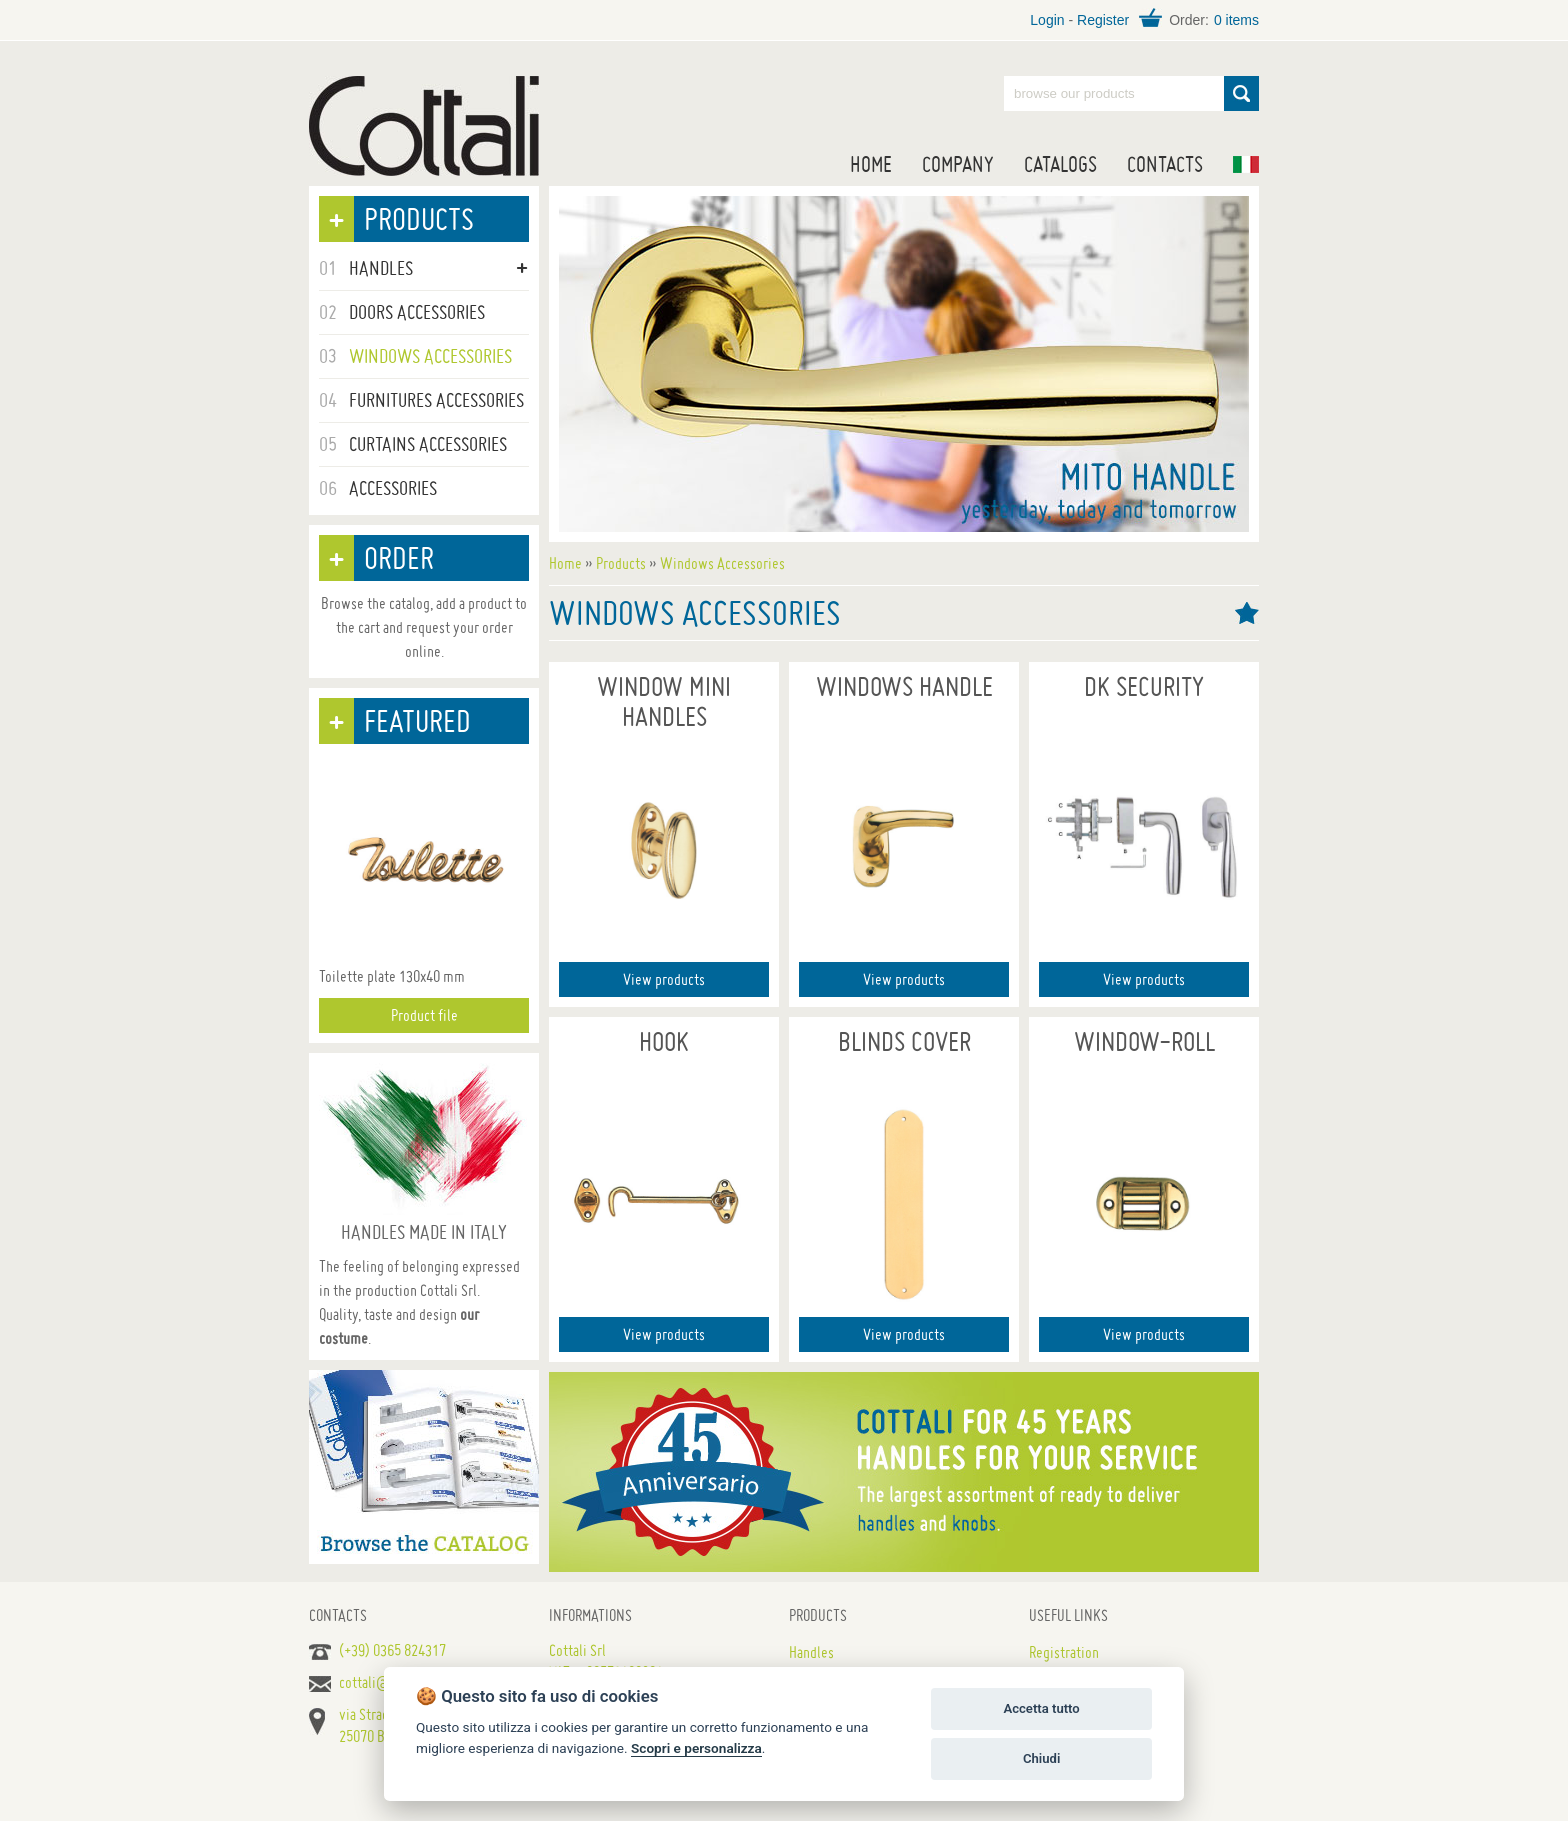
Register (1103, 20)
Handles (811, 1652)
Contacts (1165, 164)
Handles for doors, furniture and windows (424, 126)
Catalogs (1060, 164)
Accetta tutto (1041, 1708)
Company (958, 164)
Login (1047, 20)
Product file (424, 1015)
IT (1246, 164)
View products (664, 979)
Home (871, 164)
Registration (1064, 1652)
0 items (1236, 20)
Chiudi (1041, 1758)
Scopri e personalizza (696, 1748)
